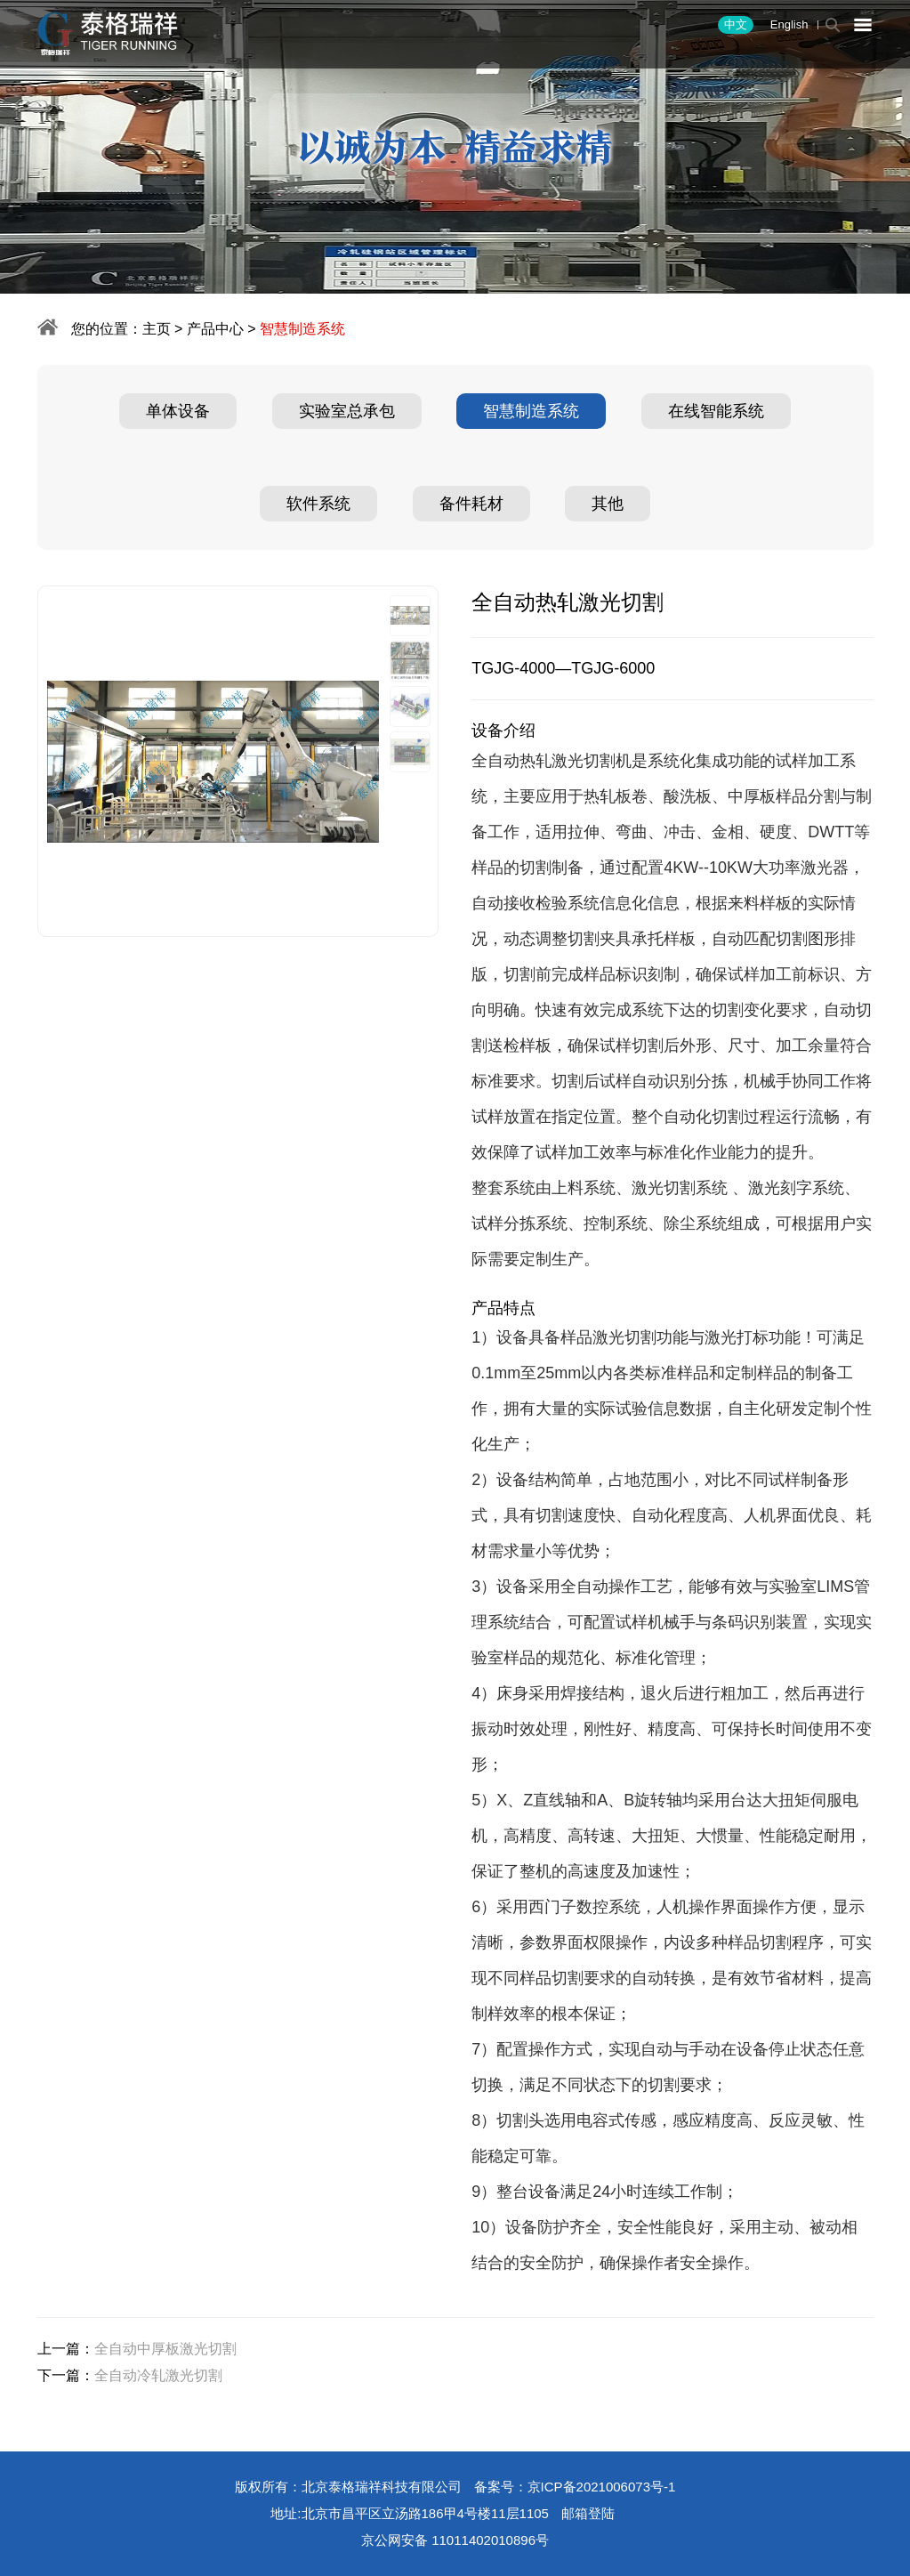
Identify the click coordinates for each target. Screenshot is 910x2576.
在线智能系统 (716, 411)
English (789, 24)
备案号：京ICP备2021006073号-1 (575, 2486)
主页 (156, 328)
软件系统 (318, 504)
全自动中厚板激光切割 (165, 2348)
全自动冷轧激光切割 (158, 2375)
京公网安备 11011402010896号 (455, 2540)
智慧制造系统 (531, 411)
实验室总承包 (347, 411)
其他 (608, 504)
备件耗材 (471, 504)
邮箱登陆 (588, 2513)
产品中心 (215, 328)
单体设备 (178, 411)
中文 (735, 24)
